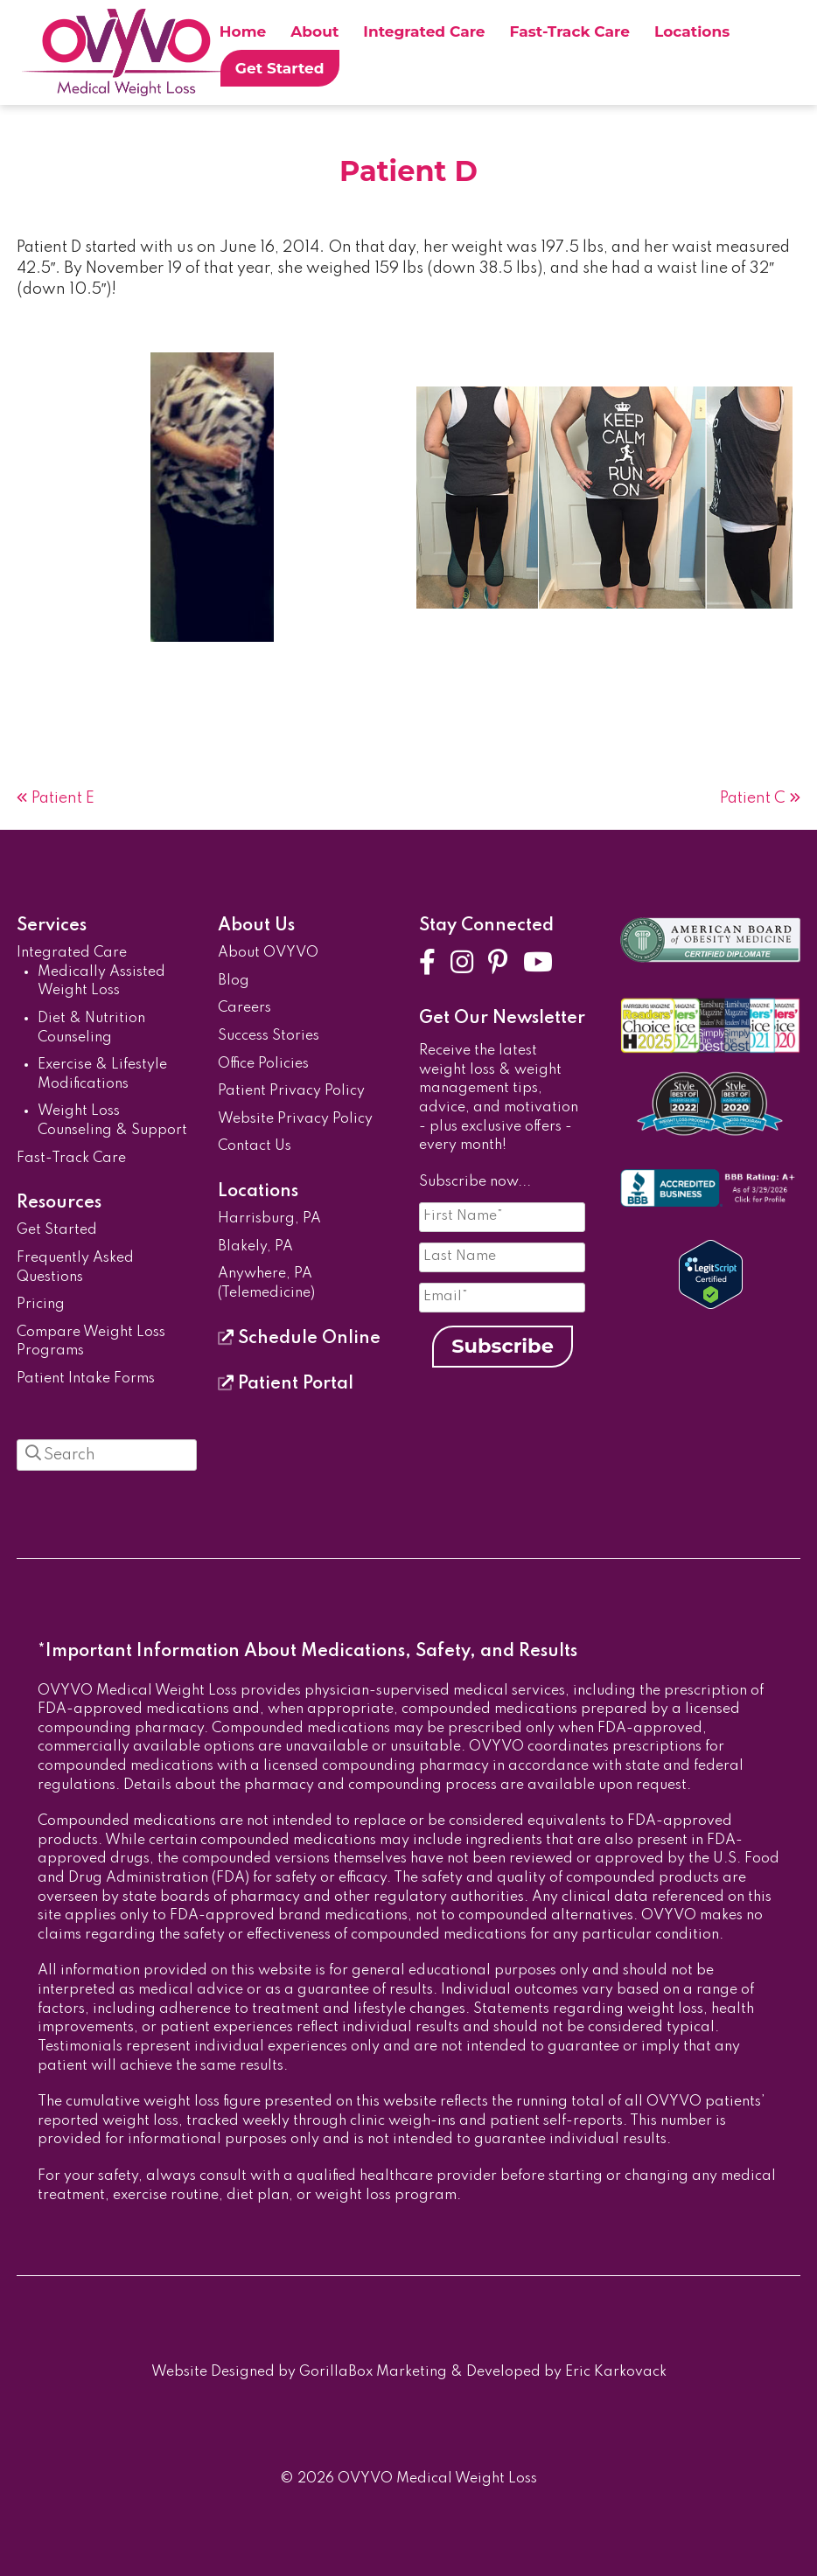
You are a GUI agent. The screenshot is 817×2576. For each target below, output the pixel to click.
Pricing (41, 1305)
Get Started (280, 68)
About (314, 31)
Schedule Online (299, 1338)
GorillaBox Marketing (373, 2372)
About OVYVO (268, 953)
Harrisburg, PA (269, 1219)
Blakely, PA (255, 1247)
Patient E (62, 798)
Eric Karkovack (616, 2372)
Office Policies (263, 1064)
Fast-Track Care (570, 31)
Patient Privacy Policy (291, 1091)
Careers (244, 1008)
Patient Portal (285, 1384)
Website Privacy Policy (295, 1119)
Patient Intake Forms (86, 1379)
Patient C (753, 798)
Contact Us (254, 1146)
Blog (233, 981)
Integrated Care (424, 31)
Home (243, 31)
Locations (692, 31)
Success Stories (268, 1036)
